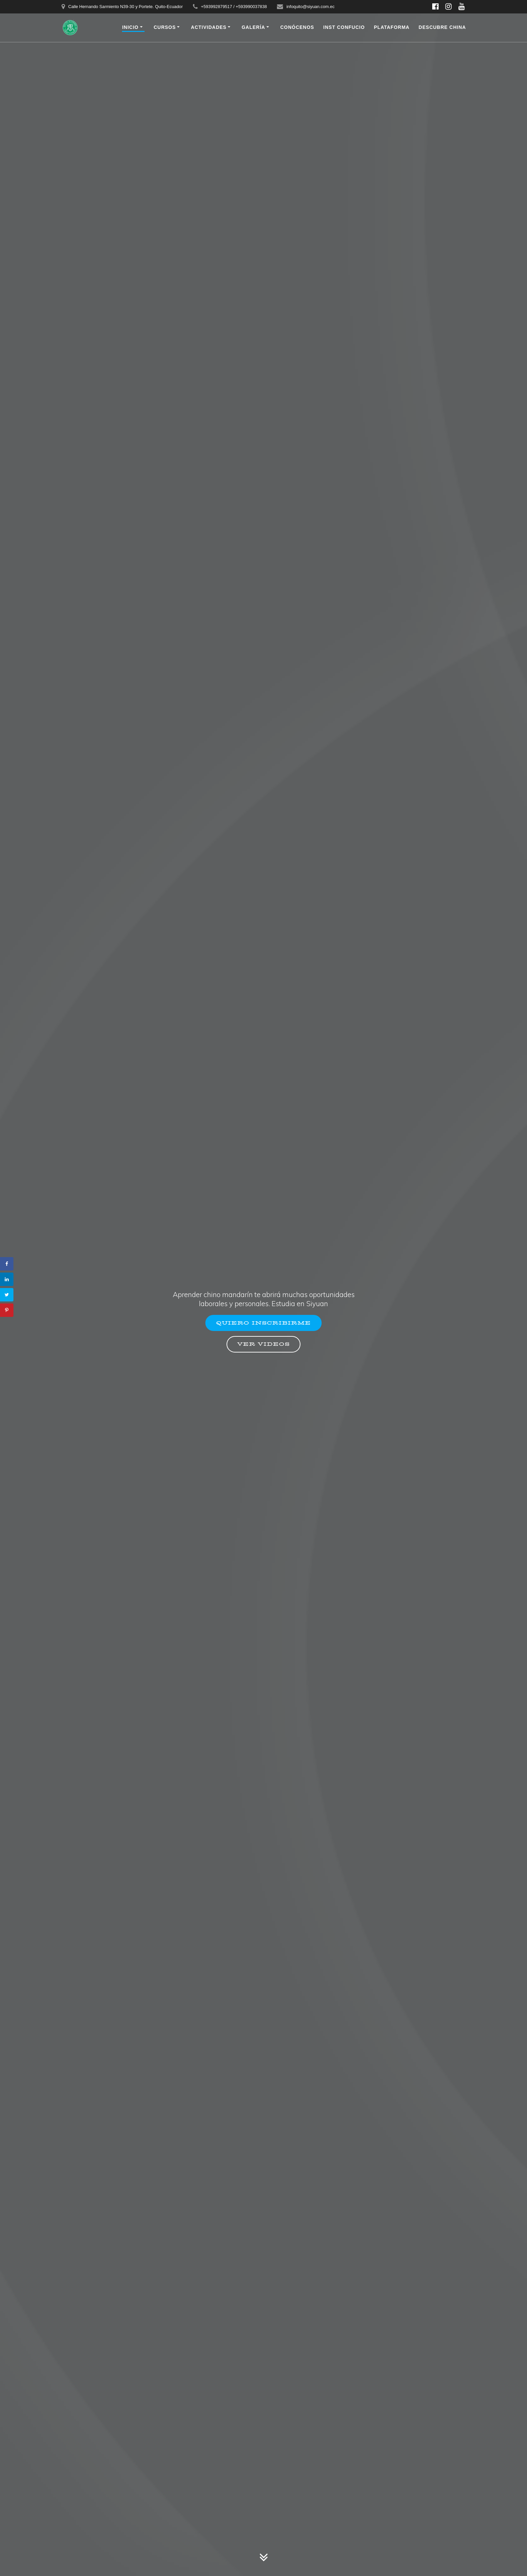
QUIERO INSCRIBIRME (263, 1322)
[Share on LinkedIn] (6, 1279)
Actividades (209, 27)
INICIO (130, 27)
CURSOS (165, 27)
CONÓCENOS (297, 27)
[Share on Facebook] (6, 1264)
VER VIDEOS (263, 1344)
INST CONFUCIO (344, 27)
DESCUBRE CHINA (442, 27)
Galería (253, 27)
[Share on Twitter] (6, 1294)
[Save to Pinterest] (6, 1310)
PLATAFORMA (392, 27)
